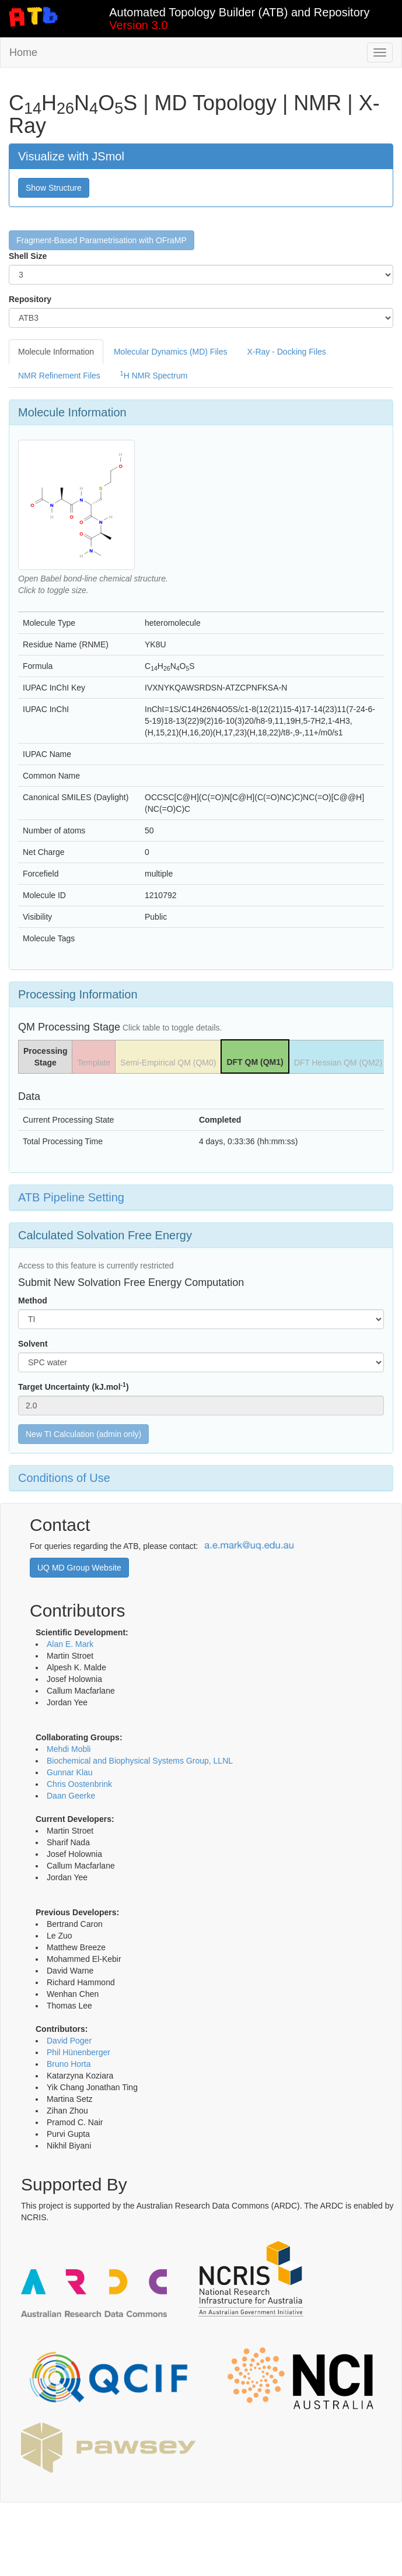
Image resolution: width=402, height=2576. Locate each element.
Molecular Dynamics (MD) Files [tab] (170, 351)
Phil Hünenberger (78, 2052)
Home (23, 52)
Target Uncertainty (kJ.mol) (73, 1386)
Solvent (33, 1343)
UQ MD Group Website (79, 1567)
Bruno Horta (68, 2064)
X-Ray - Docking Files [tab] (286, 351)
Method (32, 1300)
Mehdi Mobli (68, 1749)
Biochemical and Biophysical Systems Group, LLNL (140, 1760)
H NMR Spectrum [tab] (154, 375)
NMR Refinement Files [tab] (59, 375)
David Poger (69, 2040)
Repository (30, 299)
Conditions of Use (64, 1477)
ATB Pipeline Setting (71, 1197)
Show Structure (54, 187)
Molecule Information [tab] (56, 351)
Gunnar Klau (70, 1772)
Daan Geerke (71, 1795)
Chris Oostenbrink (79, 1784)
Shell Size (28, 256)
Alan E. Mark (70, 1644)
